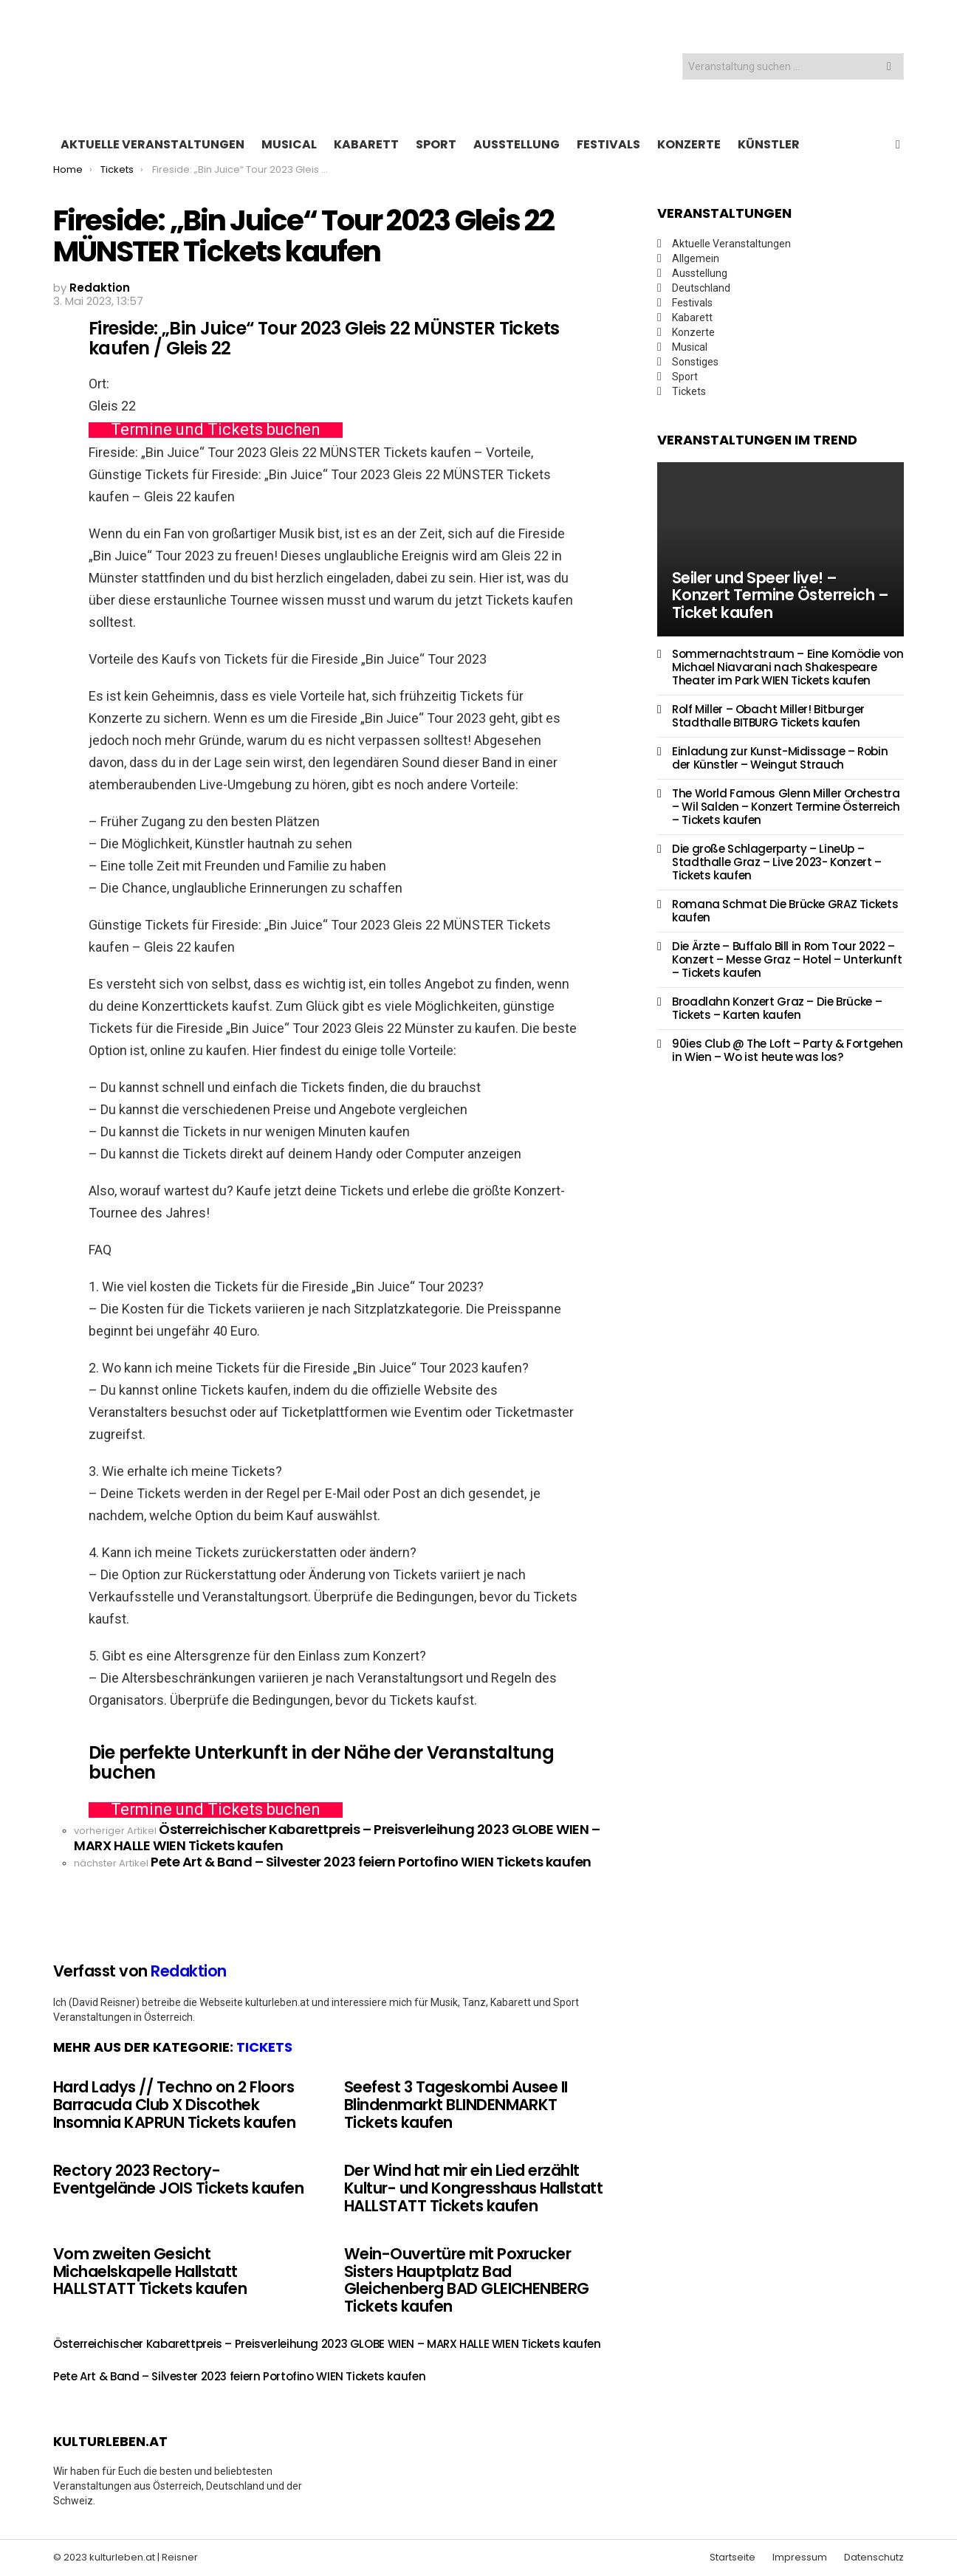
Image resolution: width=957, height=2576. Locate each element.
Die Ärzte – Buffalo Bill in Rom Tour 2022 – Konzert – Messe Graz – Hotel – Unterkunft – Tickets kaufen (787, 959)
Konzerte (689, 144)
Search (889, 68)
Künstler (769, 144)
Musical (289, 144)
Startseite (732, 2557)
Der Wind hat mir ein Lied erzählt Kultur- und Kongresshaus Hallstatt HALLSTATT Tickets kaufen (473, 2188)
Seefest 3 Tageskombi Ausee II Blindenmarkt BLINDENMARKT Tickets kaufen (456, 2104)
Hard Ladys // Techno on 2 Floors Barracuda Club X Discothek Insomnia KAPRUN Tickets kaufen (174, 2104)
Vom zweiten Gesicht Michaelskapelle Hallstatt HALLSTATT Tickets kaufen (150, 2271)
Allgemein (695, 258)
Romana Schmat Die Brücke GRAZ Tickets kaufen (785, 910)
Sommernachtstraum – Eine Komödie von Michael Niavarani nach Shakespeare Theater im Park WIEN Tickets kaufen (788, 667)
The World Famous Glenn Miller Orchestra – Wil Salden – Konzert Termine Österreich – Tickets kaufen (786, 807)
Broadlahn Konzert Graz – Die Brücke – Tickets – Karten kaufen (777, 1008)
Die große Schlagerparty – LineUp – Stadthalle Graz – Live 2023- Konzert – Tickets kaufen (777, 862)
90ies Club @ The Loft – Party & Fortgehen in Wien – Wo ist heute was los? (787, 1050)
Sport (436, 144)
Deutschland (701, 288)
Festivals (608, 144)
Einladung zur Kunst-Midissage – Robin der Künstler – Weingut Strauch (780, 757)
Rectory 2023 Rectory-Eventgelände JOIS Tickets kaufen (178, 2179)
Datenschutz (874, 2557)
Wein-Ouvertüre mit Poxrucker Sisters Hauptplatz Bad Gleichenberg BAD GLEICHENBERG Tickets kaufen (466, 2280)
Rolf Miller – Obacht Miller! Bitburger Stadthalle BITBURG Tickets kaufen (768, 715)
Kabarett (366, 144)
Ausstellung (516, 144)
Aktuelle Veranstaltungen (152, 144)
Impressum (799, 2557)
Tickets (264, 2047)
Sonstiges (695, 362)
